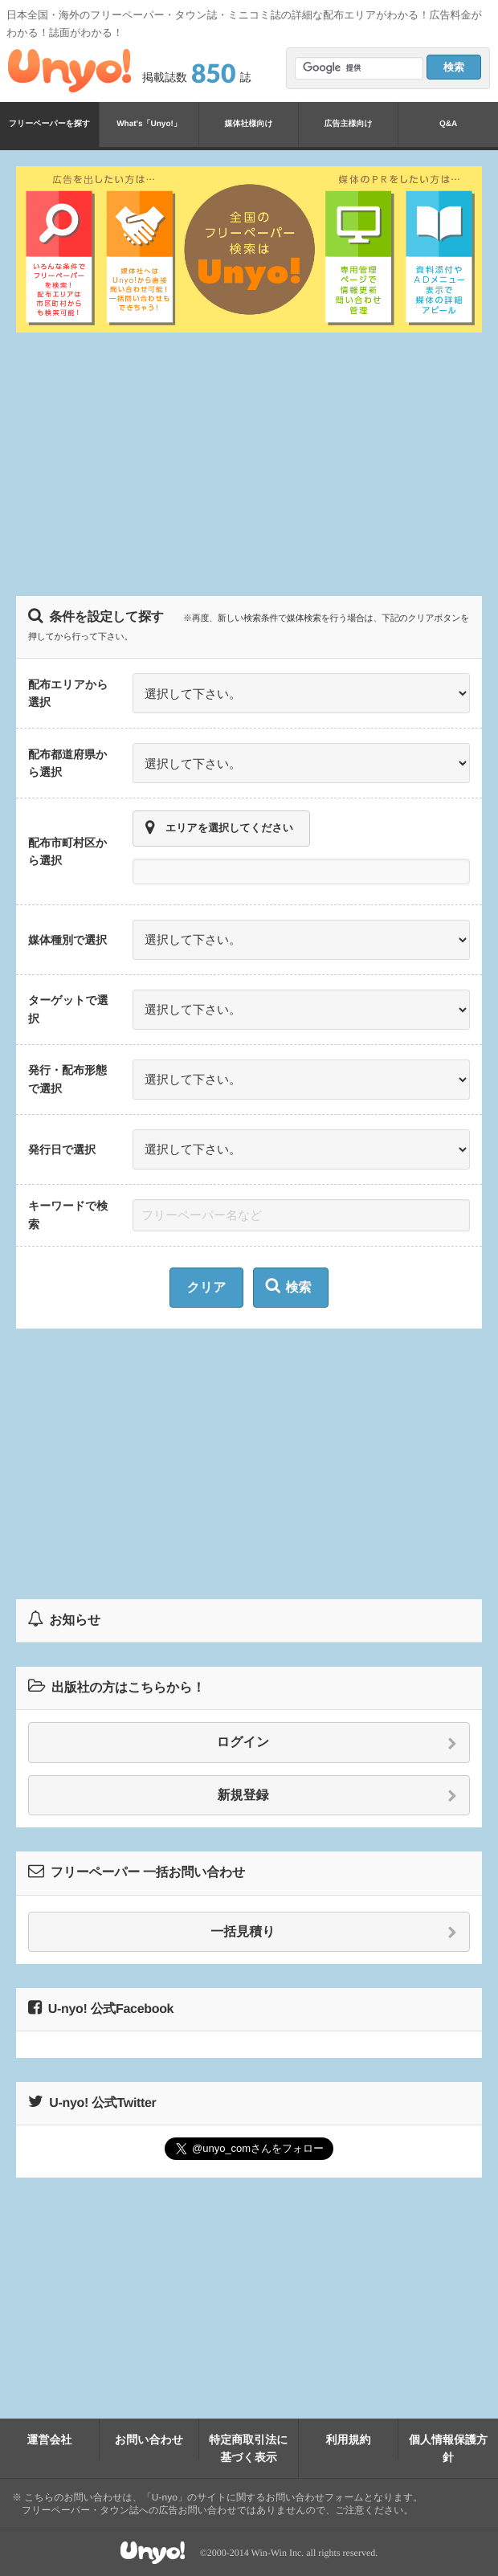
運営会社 (49, 2439)
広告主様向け (348, 124)
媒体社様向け (248, 124)
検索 (289, 1286)
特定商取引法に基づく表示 (248, 2448)
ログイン (337, 1743)
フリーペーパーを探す (49, 124)
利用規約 (348, 2439)
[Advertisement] (257, 461)
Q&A (448, 124)
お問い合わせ (149, 2439)
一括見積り (333, 1932)
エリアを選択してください (219, 828)
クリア (206, 1288)
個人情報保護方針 (448, 2448)
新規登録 (338, 1796)
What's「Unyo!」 (149, 124)
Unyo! (69, 70)
